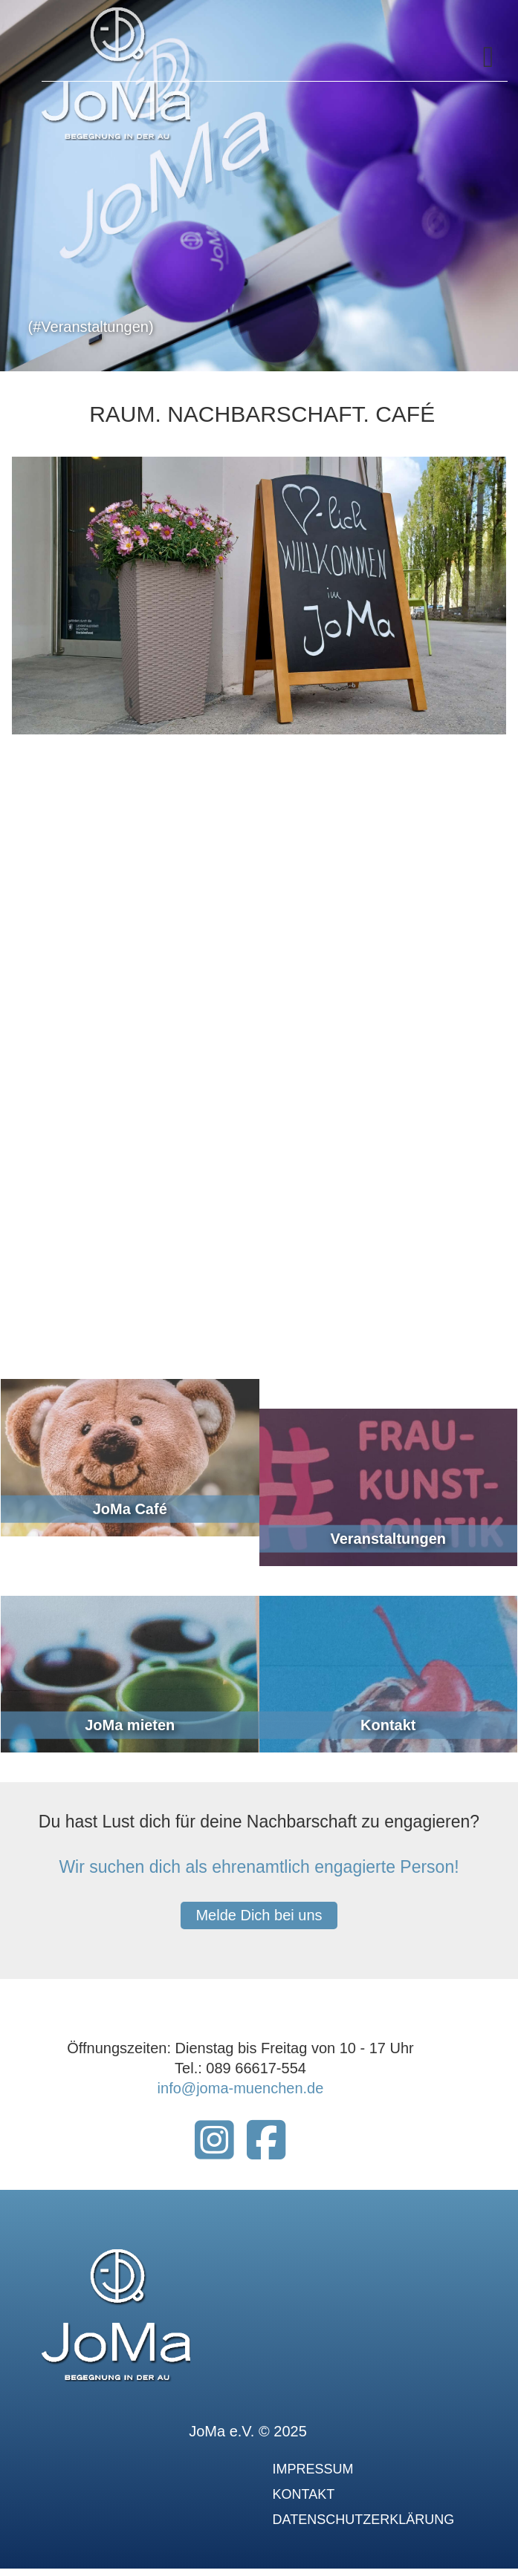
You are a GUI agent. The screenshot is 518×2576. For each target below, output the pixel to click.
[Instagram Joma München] (214, 2151)
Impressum (313, 2469)
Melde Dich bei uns (258, 1915)
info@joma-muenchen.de (241, 2088)
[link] (130, 1472)
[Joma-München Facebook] (266, 2151)
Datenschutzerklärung (364, 2519)
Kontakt (304, 2494)
